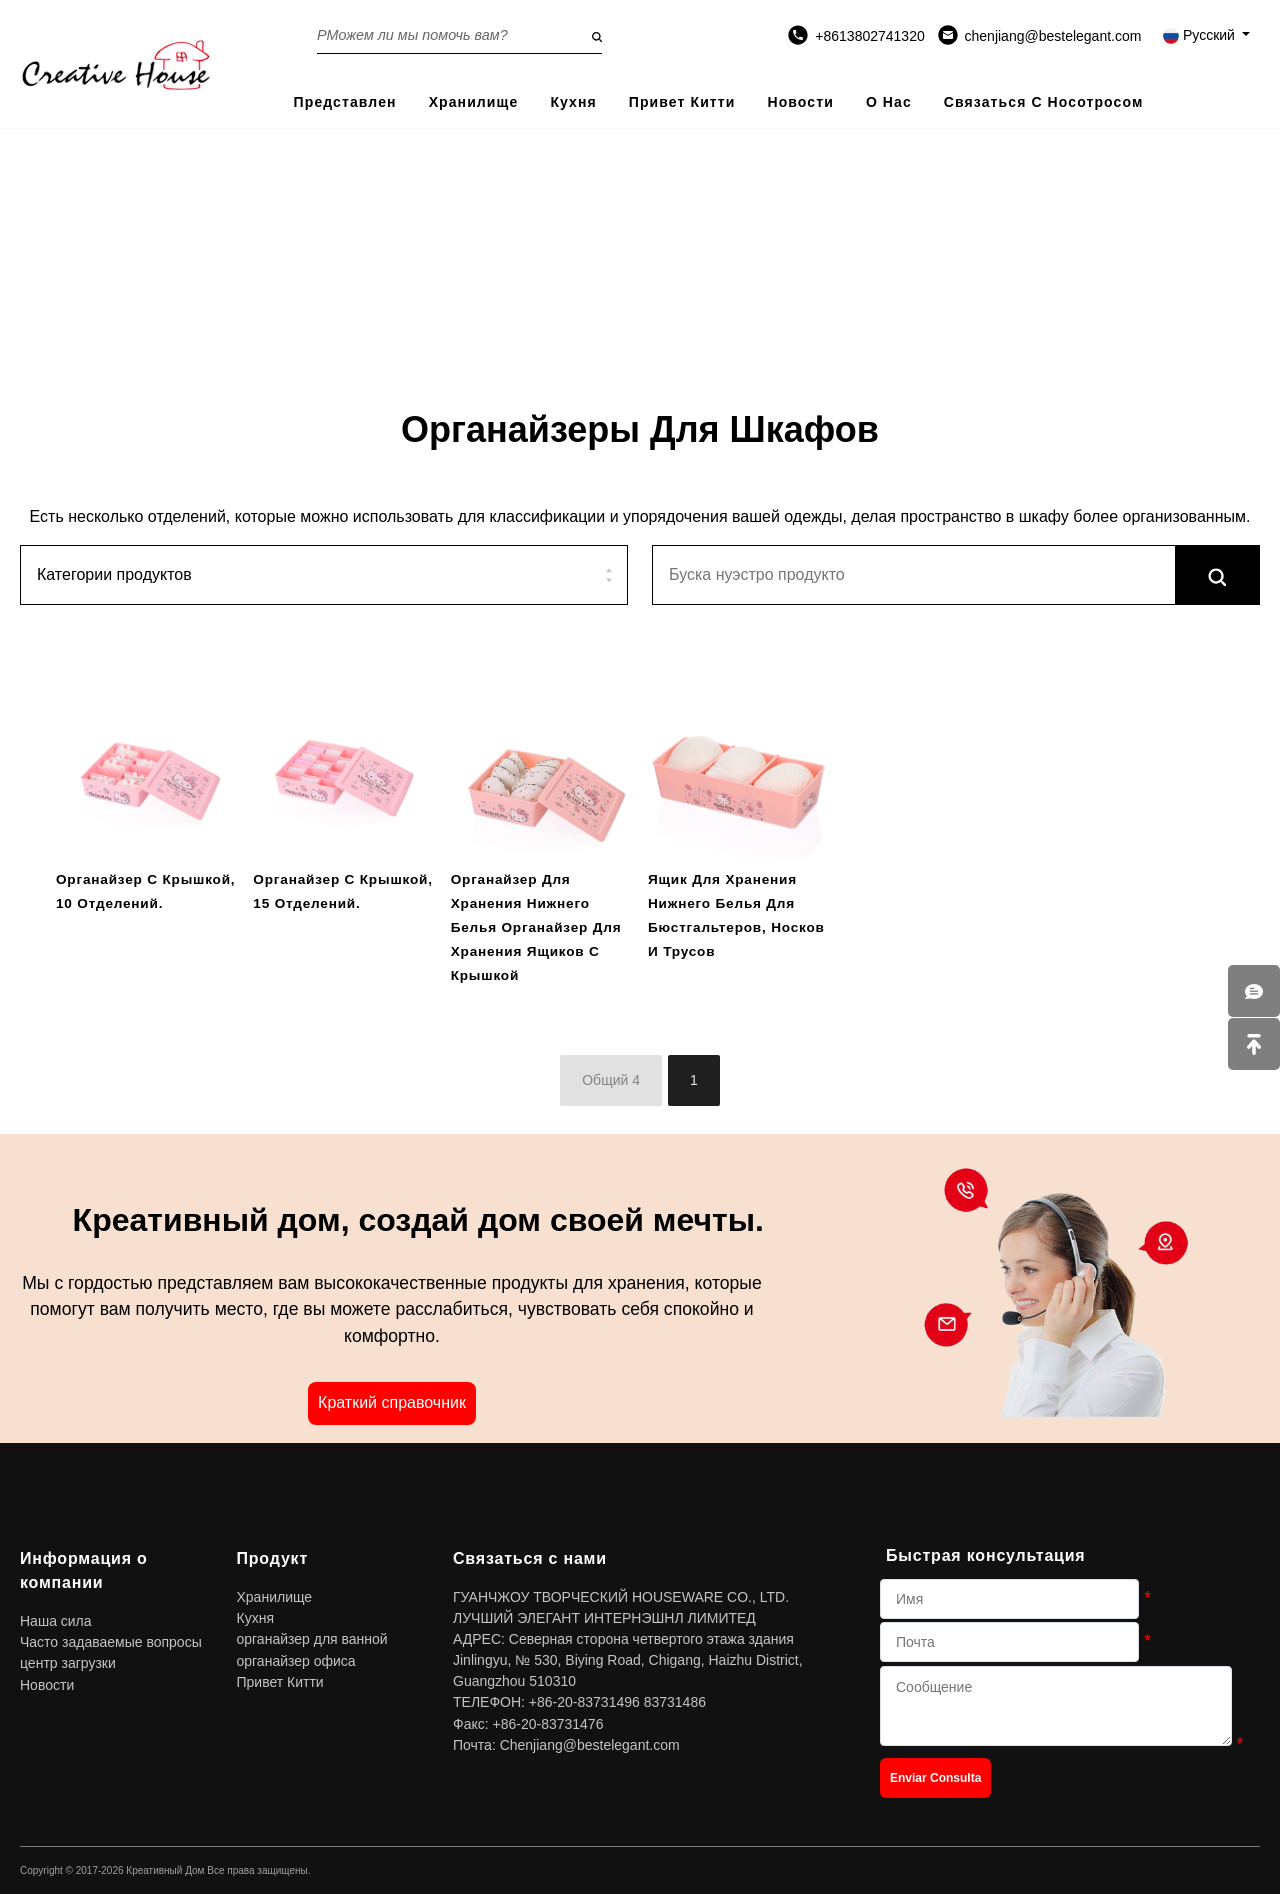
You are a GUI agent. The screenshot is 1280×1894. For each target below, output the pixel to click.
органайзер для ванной (312, 1639)
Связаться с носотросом (1044, 102)
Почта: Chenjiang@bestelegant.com (566, 1745)
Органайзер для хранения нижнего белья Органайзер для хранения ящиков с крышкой (536, 927)
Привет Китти (682, 102)
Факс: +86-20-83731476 (528, 1724)
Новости (800, 102)
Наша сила (56, 1621)
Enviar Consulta (935, 1778)
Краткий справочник (392, 1402)
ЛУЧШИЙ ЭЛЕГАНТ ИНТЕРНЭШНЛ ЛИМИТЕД (604, 1618)
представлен (345, 102)
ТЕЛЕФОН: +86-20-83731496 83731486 (579, 1702)
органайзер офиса (296, 1661)
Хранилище (474, 102)
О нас (889, 102)
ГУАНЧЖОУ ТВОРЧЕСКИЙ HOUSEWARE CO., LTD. (621, 1597)
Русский (1201, 35)
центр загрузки (68, 1663)
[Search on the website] (459, 35)
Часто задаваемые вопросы (111, 1642)
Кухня (573, 102)
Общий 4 (611, 1080)
